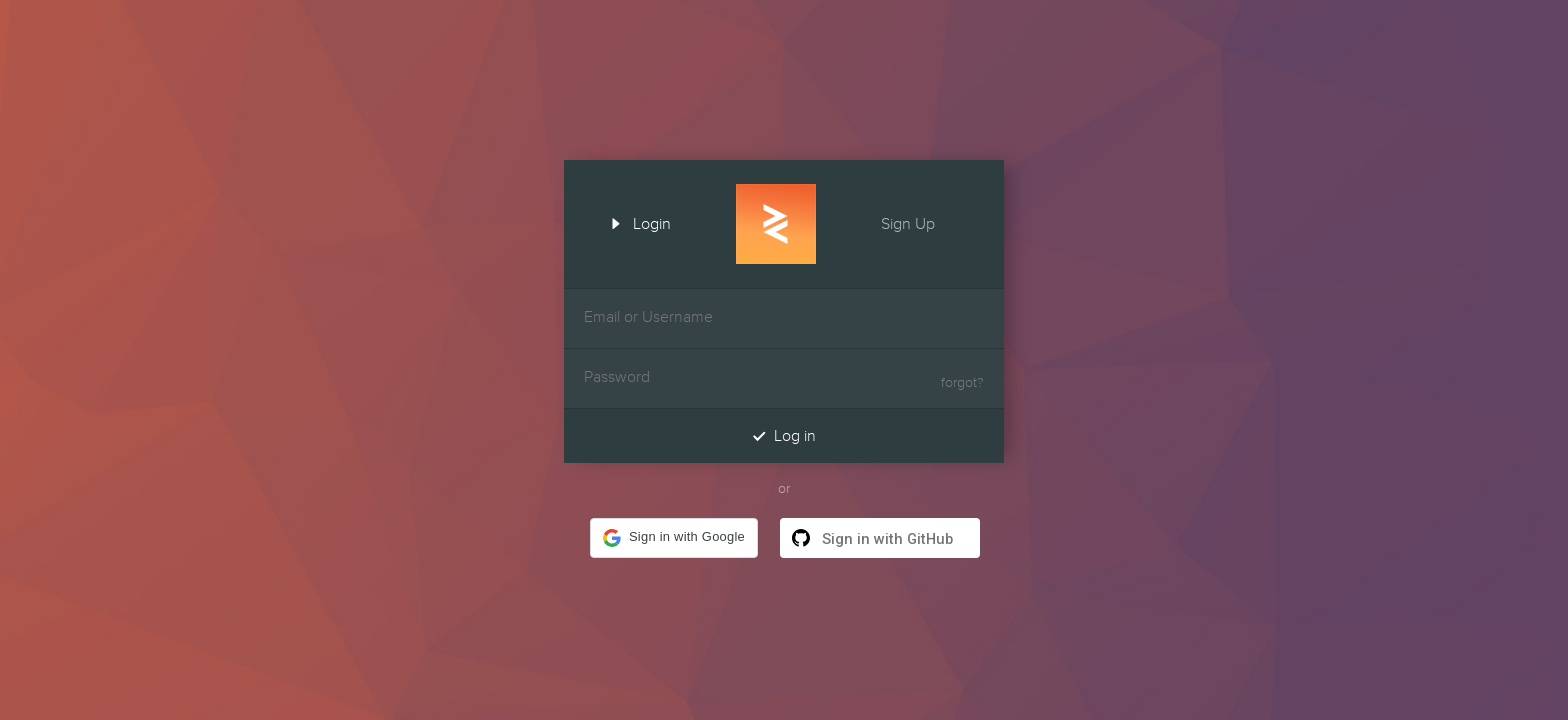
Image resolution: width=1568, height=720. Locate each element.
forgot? (962, 383)
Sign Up (926, 222)
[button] (674, 538)
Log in (784, 435)
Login (634, 222)
